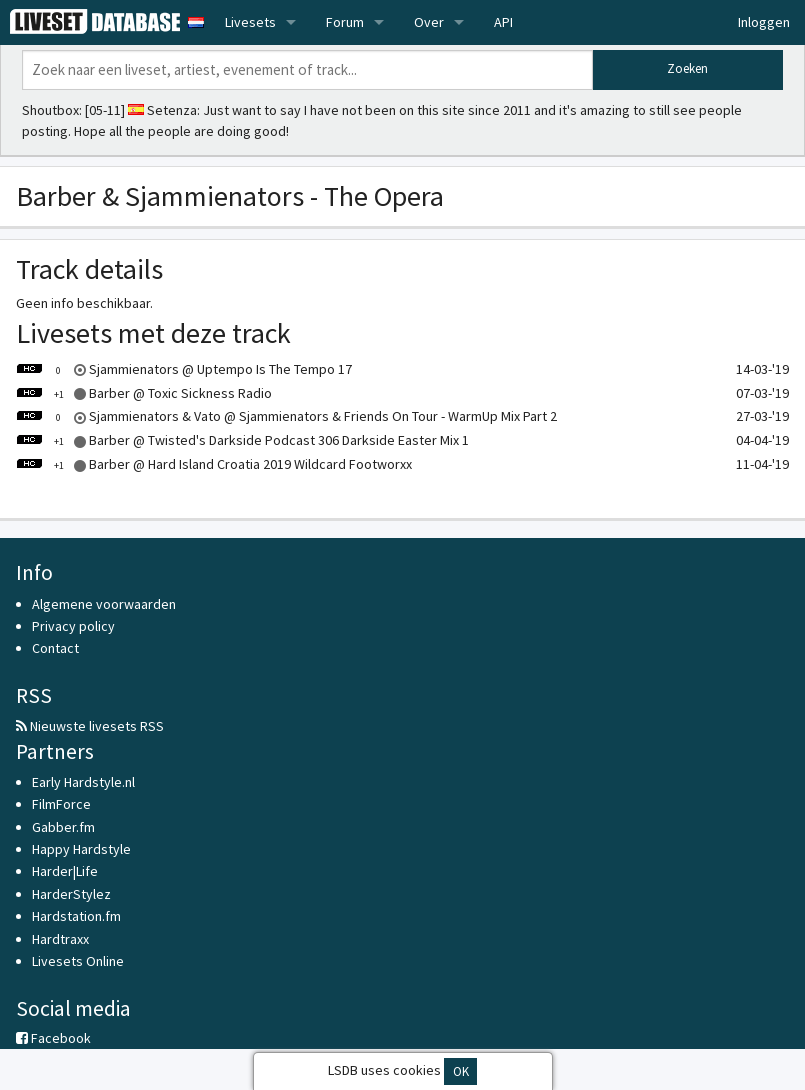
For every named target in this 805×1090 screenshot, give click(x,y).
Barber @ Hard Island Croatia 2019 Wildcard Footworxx (214, 464)
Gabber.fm (63, 827)
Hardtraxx (60, 939)
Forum (345, 22)
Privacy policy (73, 626)
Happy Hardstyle (81, 849)
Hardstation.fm (76, 916)
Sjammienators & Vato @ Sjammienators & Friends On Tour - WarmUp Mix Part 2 (286, 416)
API (503, 22)
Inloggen (764, 22)
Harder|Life (65, 871)
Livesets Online (78, 961)
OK (461, 1071)
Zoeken (687, 68)
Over (429, 22)
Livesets (250, 22)
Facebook (53, 1038)
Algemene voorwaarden (104, 604)
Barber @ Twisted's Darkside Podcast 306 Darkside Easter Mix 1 (242, 440)
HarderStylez (71, 894)
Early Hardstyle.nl (83, 782)
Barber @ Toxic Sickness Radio (144, 393)
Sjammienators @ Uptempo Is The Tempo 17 (184, 369)
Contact (55, 648)
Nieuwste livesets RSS (90, 726)
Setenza (172, 110)
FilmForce (61, 804)
